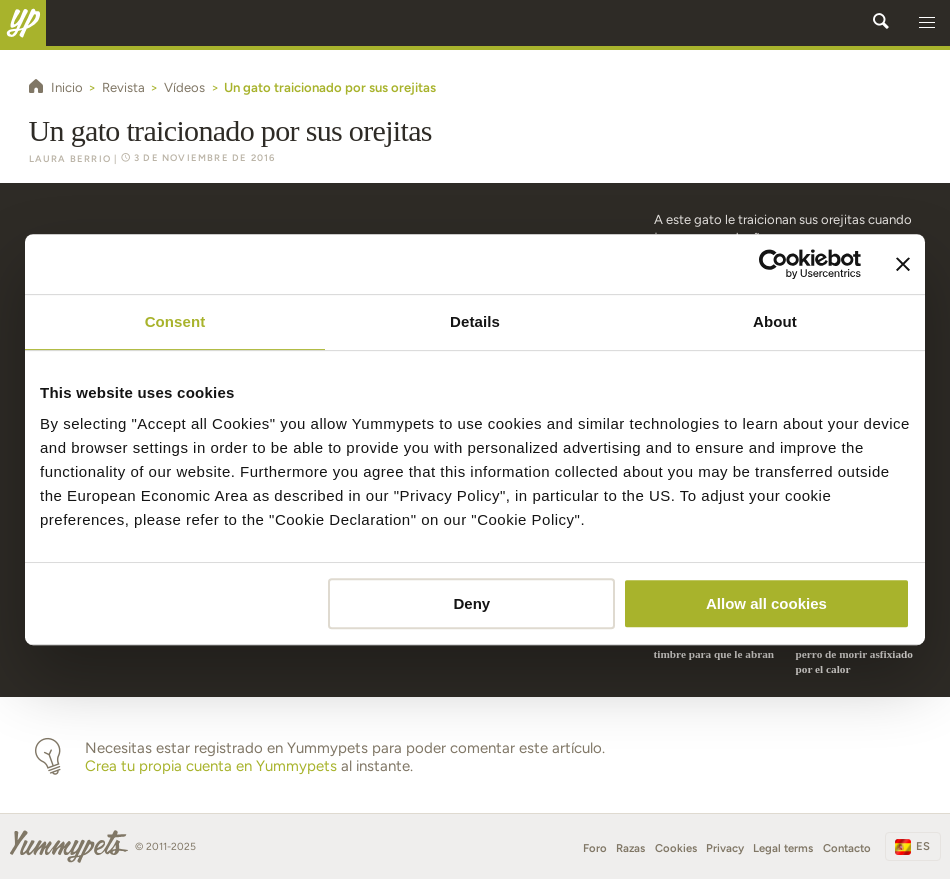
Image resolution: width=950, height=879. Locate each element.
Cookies (676, 848)
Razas (630, 848)
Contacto (847, 848)
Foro (595, 848)
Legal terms (783, 848)
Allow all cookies (766, 603)
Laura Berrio (70, 158)
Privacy (725, 848)
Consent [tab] (175, 321)
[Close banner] (903, 264)
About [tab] (775, 321)
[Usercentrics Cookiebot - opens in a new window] (773, 264)
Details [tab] (475, 321)
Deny (472, 603)
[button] (927, 23)
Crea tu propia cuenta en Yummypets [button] (211, 766)
